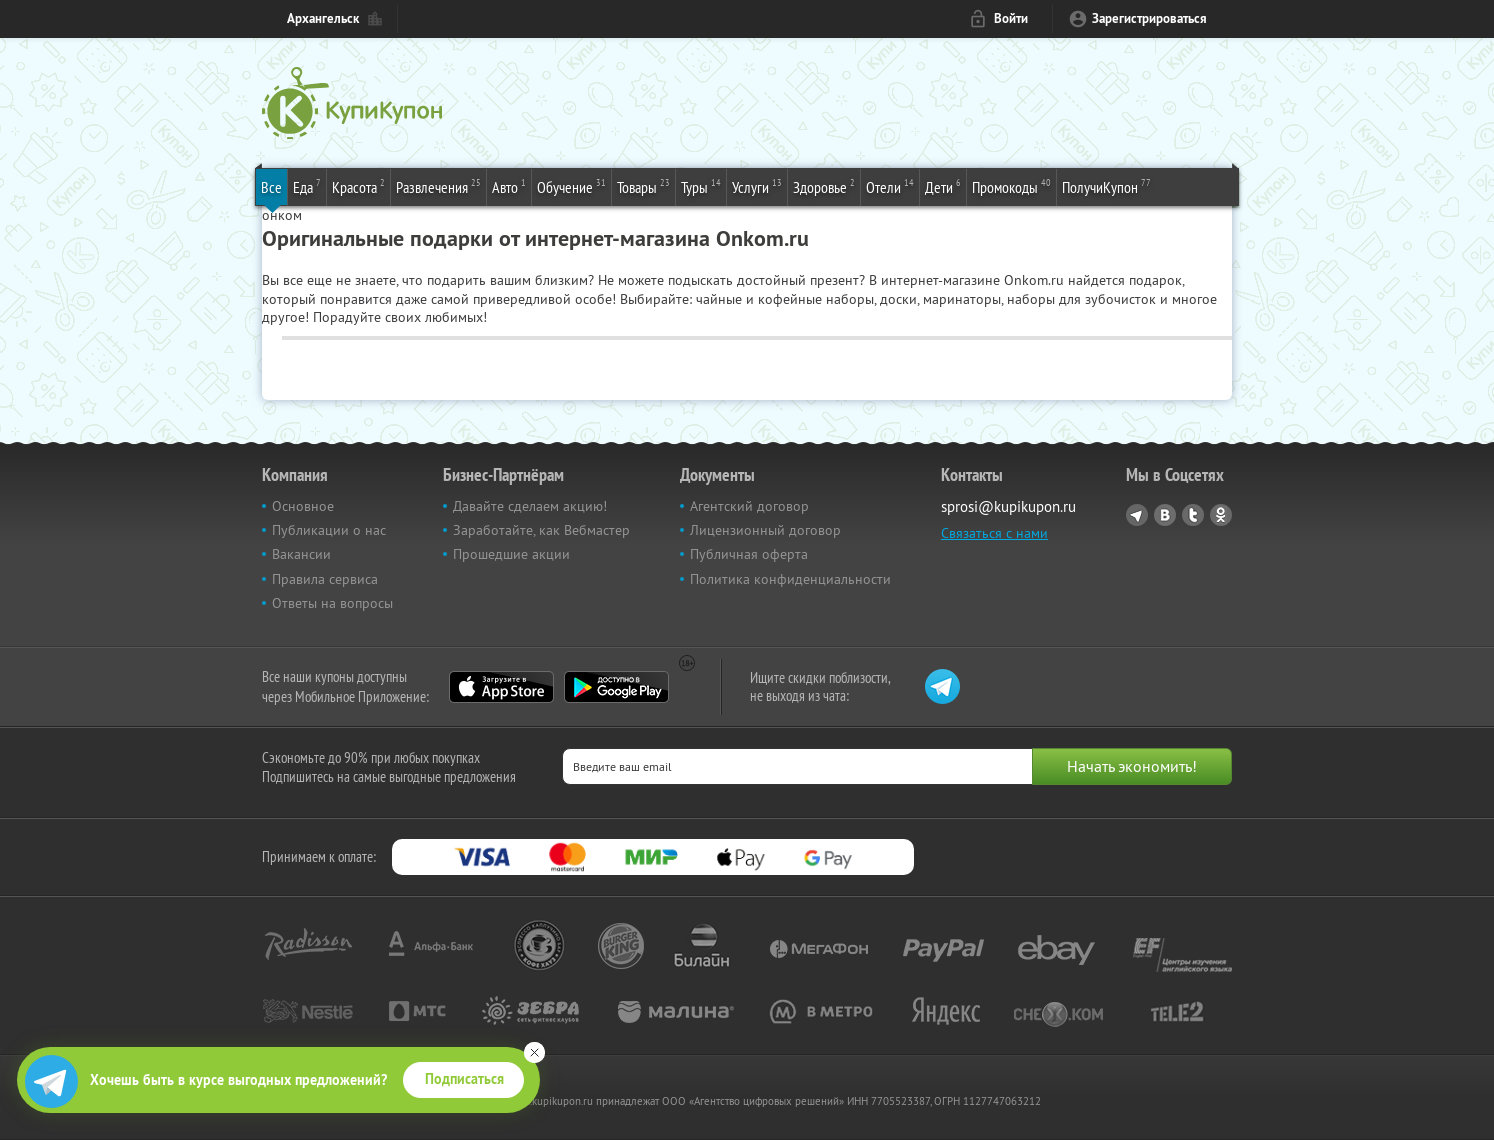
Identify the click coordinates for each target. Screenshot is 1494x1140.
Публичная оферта (749, 554)
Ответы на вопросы (332, 603)
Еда (307, 186)
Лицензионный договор (765, 530)
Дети (943, 186)
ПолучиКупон (1106, 186)
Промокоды (1011, 186)
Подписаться (464, 1079)
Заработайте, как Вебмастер (541, 530)
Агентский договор (749, 506)
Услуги (757, 186)
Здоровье (824, 186)
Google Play (616, 687)
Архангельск (323, 18)
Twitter (1193, 515)
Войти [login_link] (1011, 18)
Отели (890, 186)
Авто (509, 186)
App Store (501, 687)
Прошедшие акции (511, 554)
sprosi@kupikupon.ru (1008, 506)
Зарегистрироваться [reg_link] (1149, 18)
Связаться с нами (994, 533)
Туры (701, 186)
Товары (643, 186)
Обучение (571, 186)
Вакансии (301, 554)
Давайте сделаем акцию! (530, 506)
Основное (303, 506)
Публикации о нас (329, 530)
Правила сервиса (325, 579)
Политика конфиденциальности (790, 579)
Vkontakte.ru (1165, 515)
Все (271, 187)
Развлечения (438, 186)
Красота (358, 186)
